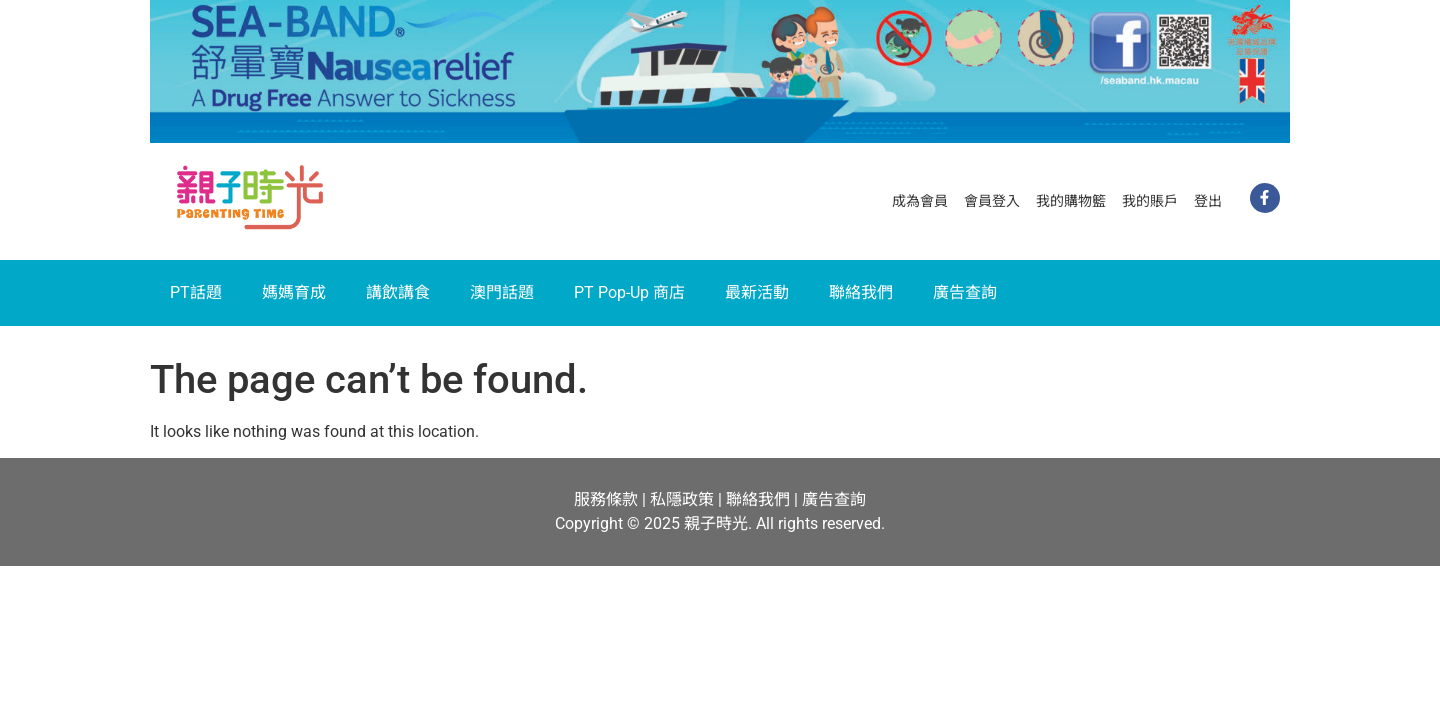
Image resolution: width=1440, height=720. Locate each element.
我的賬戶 (1150, 201)
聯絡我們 (861, 292)
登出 (1208, 201)
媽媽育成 (294, 292)
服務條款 (606, 499)
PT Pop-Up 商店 (629, 292)
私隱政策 (682, 499)
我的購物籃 (1071, 201)
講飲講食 (398, 292)
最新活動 (757, 292)
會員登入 (992, 201)
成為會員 (920, 201)
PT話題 (196, 292)
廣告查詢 (965, 292)
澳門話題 (502, 292)
